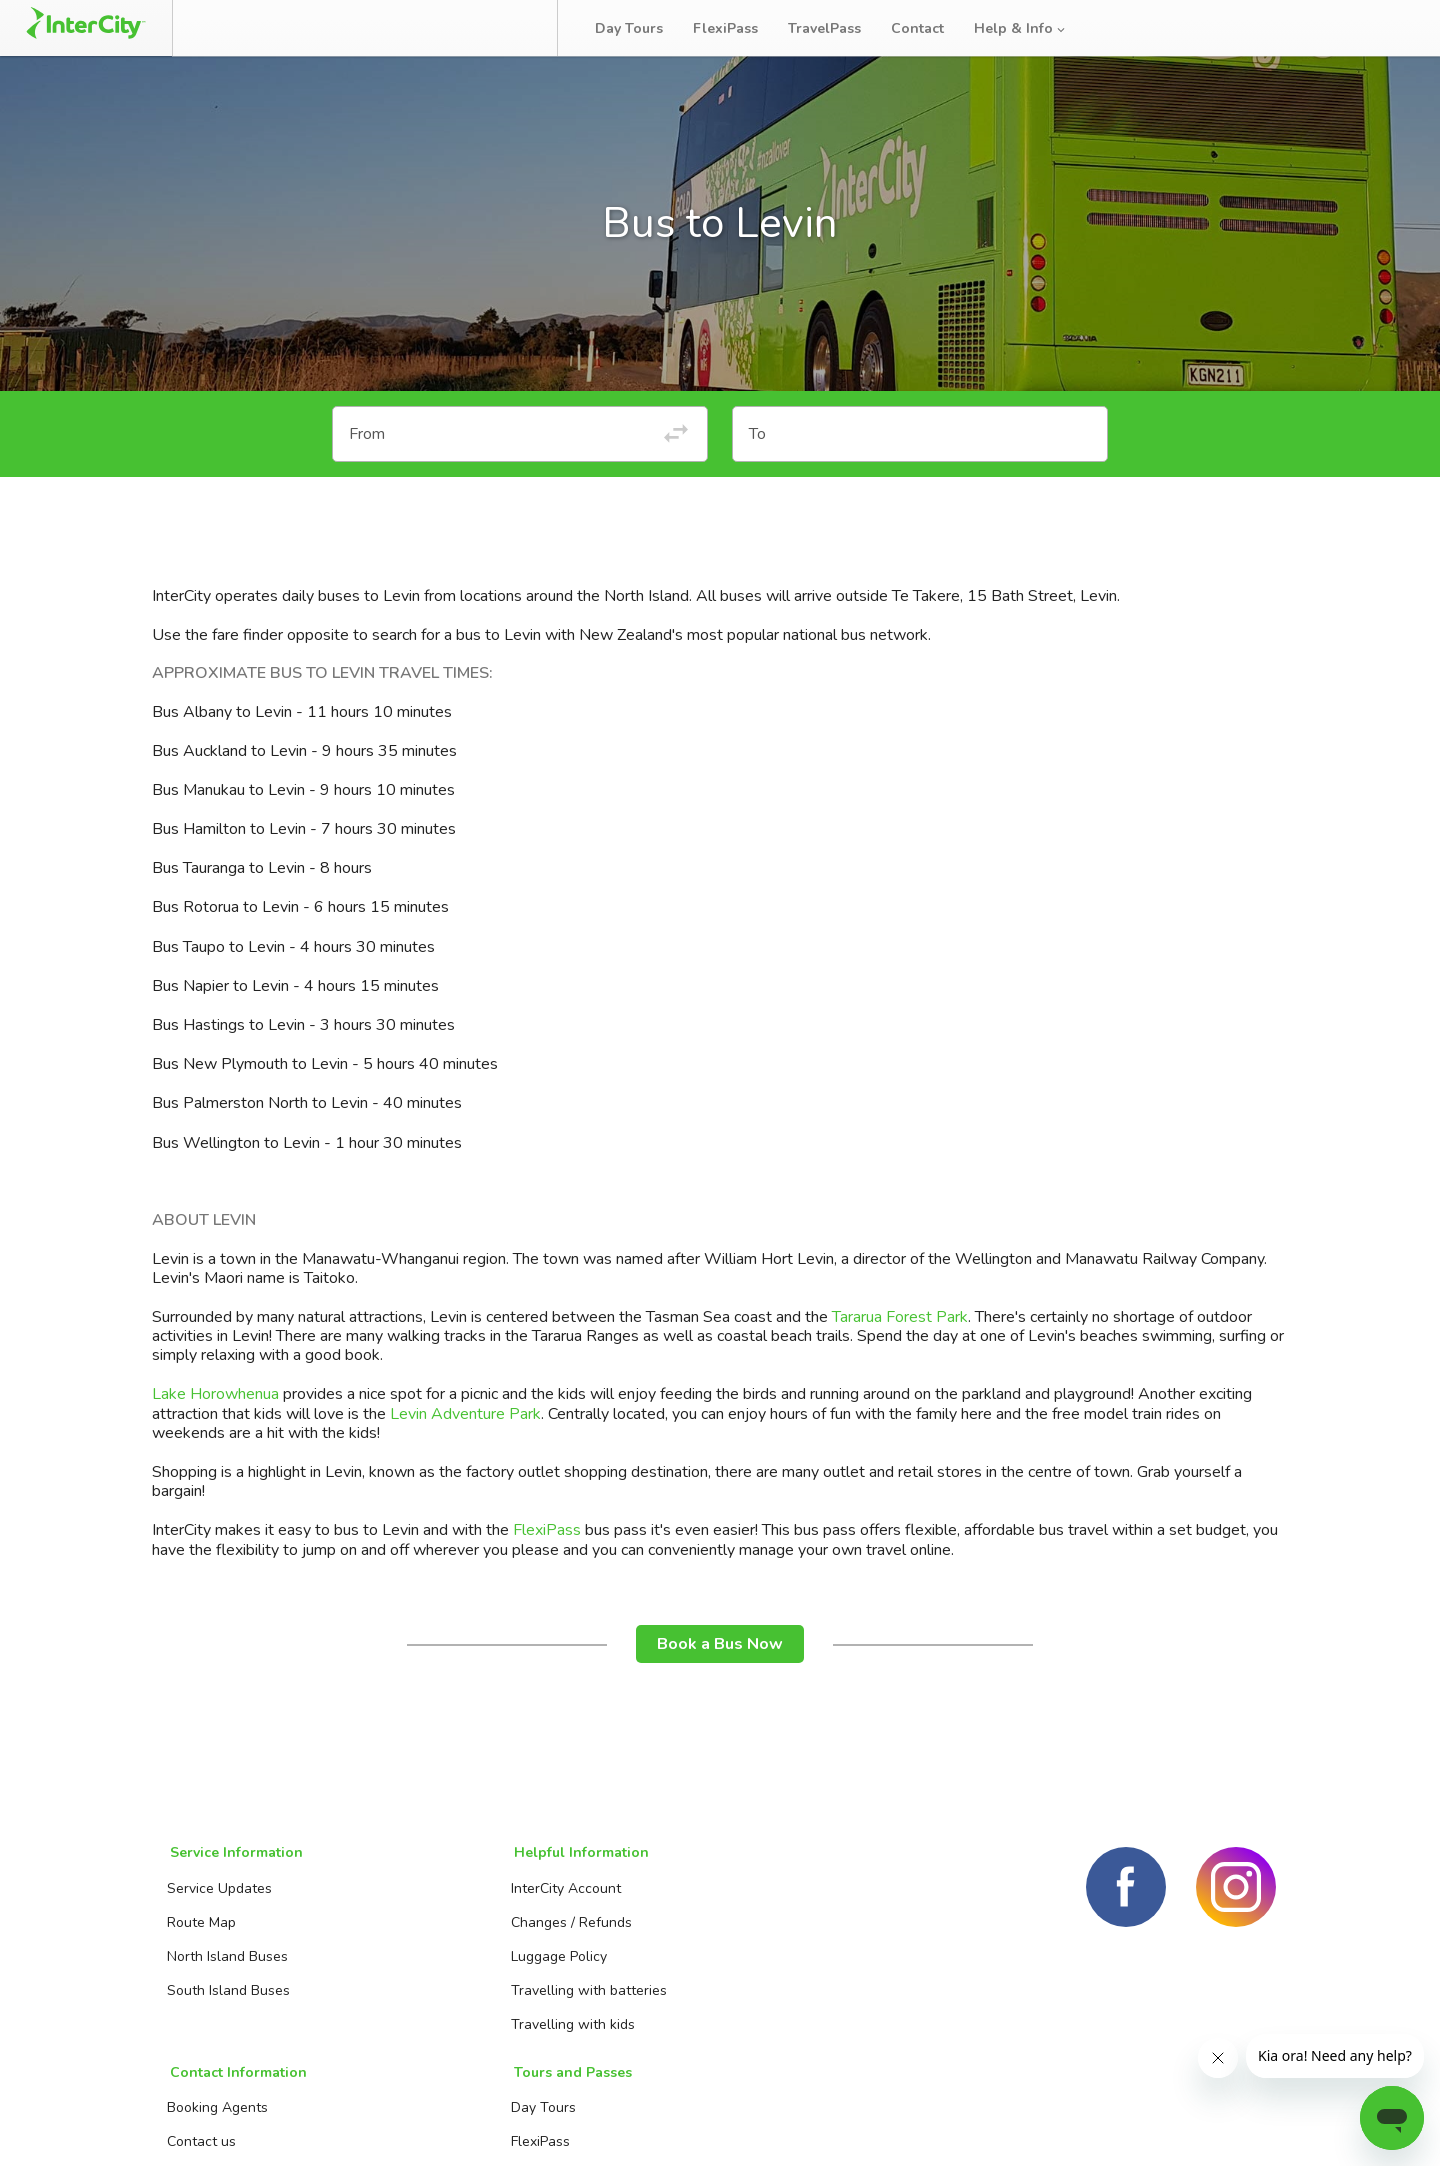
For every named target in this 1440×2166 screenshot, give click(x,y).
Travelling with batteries (449, 2001)
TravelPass (832, 28)
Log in (1384, 29)
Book (242, 28)
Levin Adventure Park (465, 1429)
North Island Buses (224, 1967)
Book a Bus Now (720, 1659)
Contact (925, 28)
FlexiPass (733, 28)
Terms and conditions (1118, 2126)
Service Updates (216, 1899)
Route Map (198, 1933)
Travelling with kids (433, 2035)
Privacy (1251, 2126)
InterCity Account (426, 1899)
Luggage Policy (419, 1967)
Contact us (612, 1933)
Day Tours (637, 28)
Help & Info (1029, 28)
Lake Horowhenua (215, 1410)
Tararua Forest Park (900, 1332)
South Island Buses (225, 2001)
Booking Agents (628, 1899)
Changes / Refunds (431, 1933)
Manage (341, 28)
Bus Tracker (471, 28)
